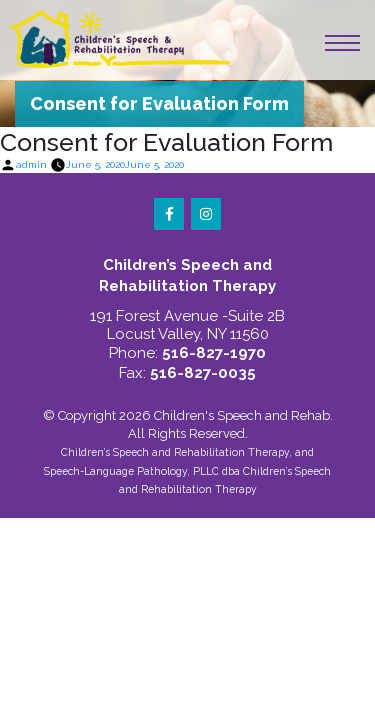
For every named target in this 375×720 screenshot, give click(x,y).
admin (31, 164)
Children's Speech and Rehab (242, 415)
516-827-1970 (214, 353)
